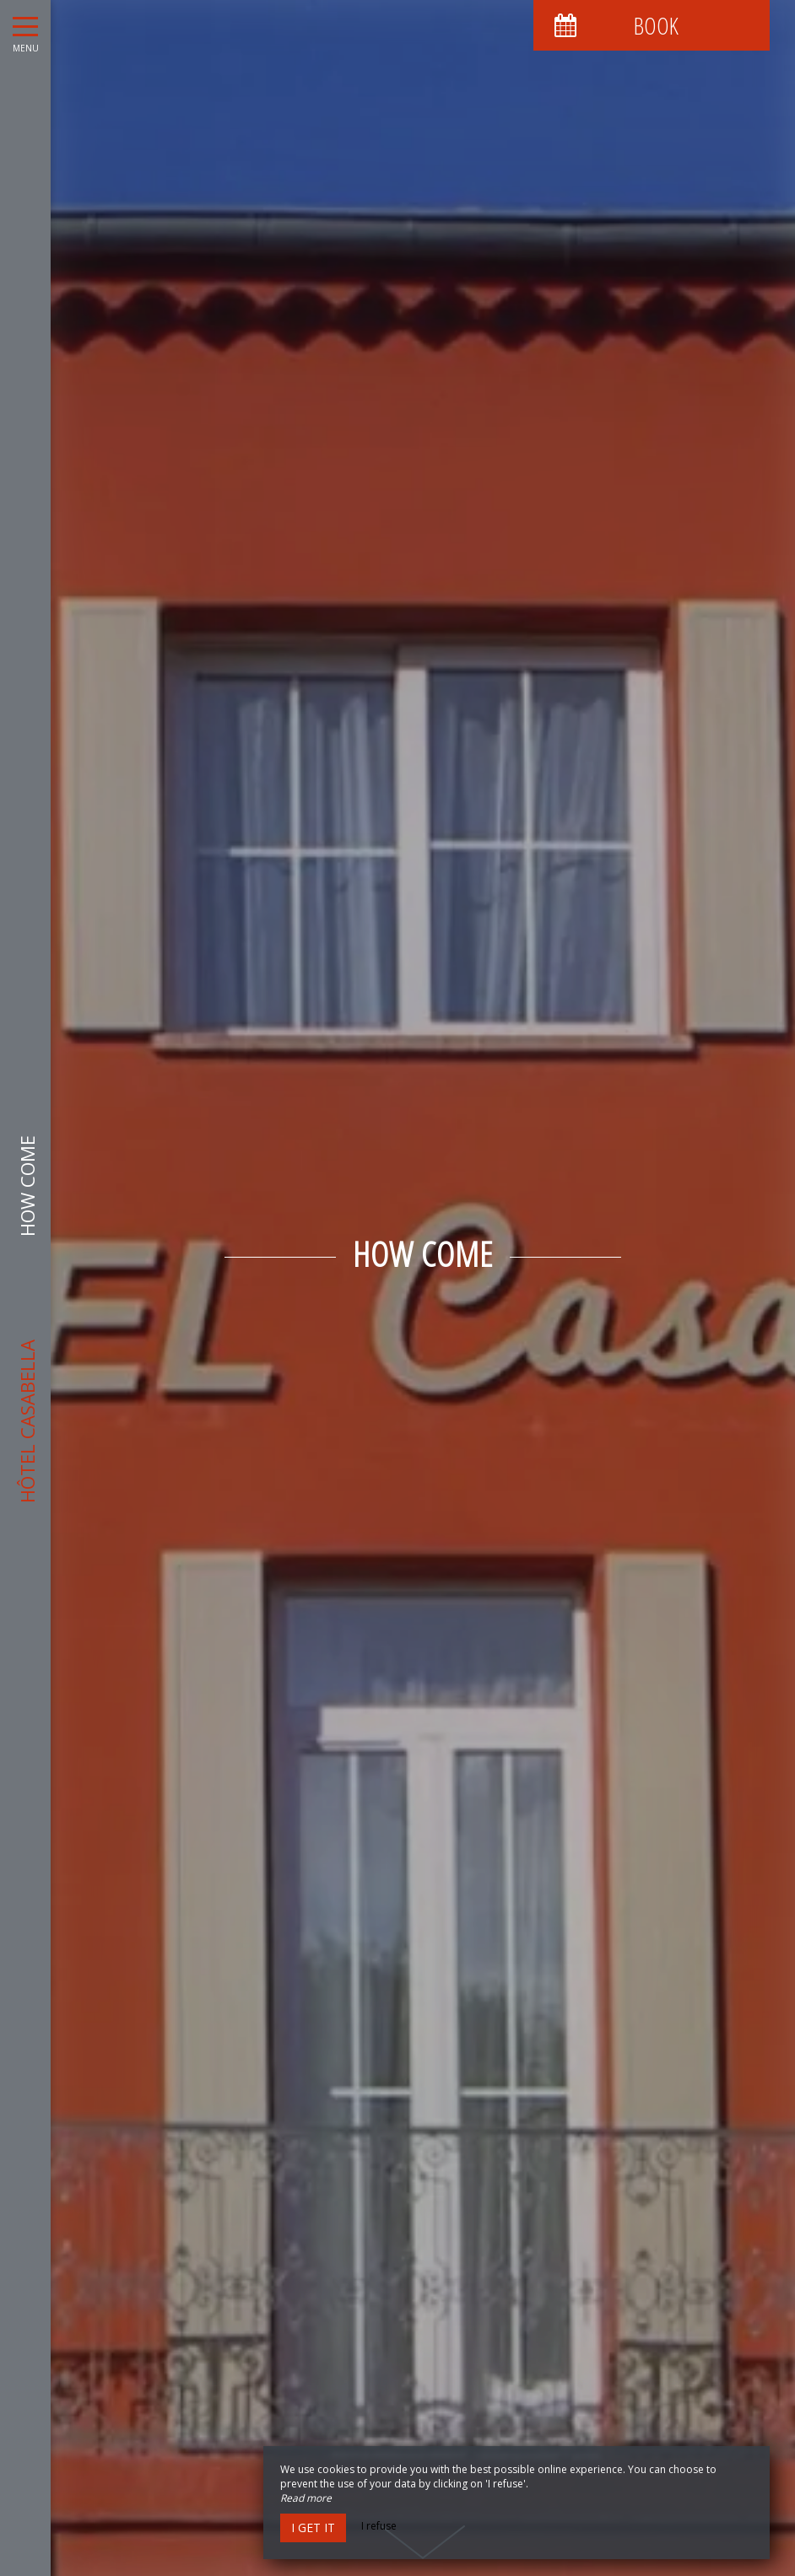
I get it (313, 2527)
